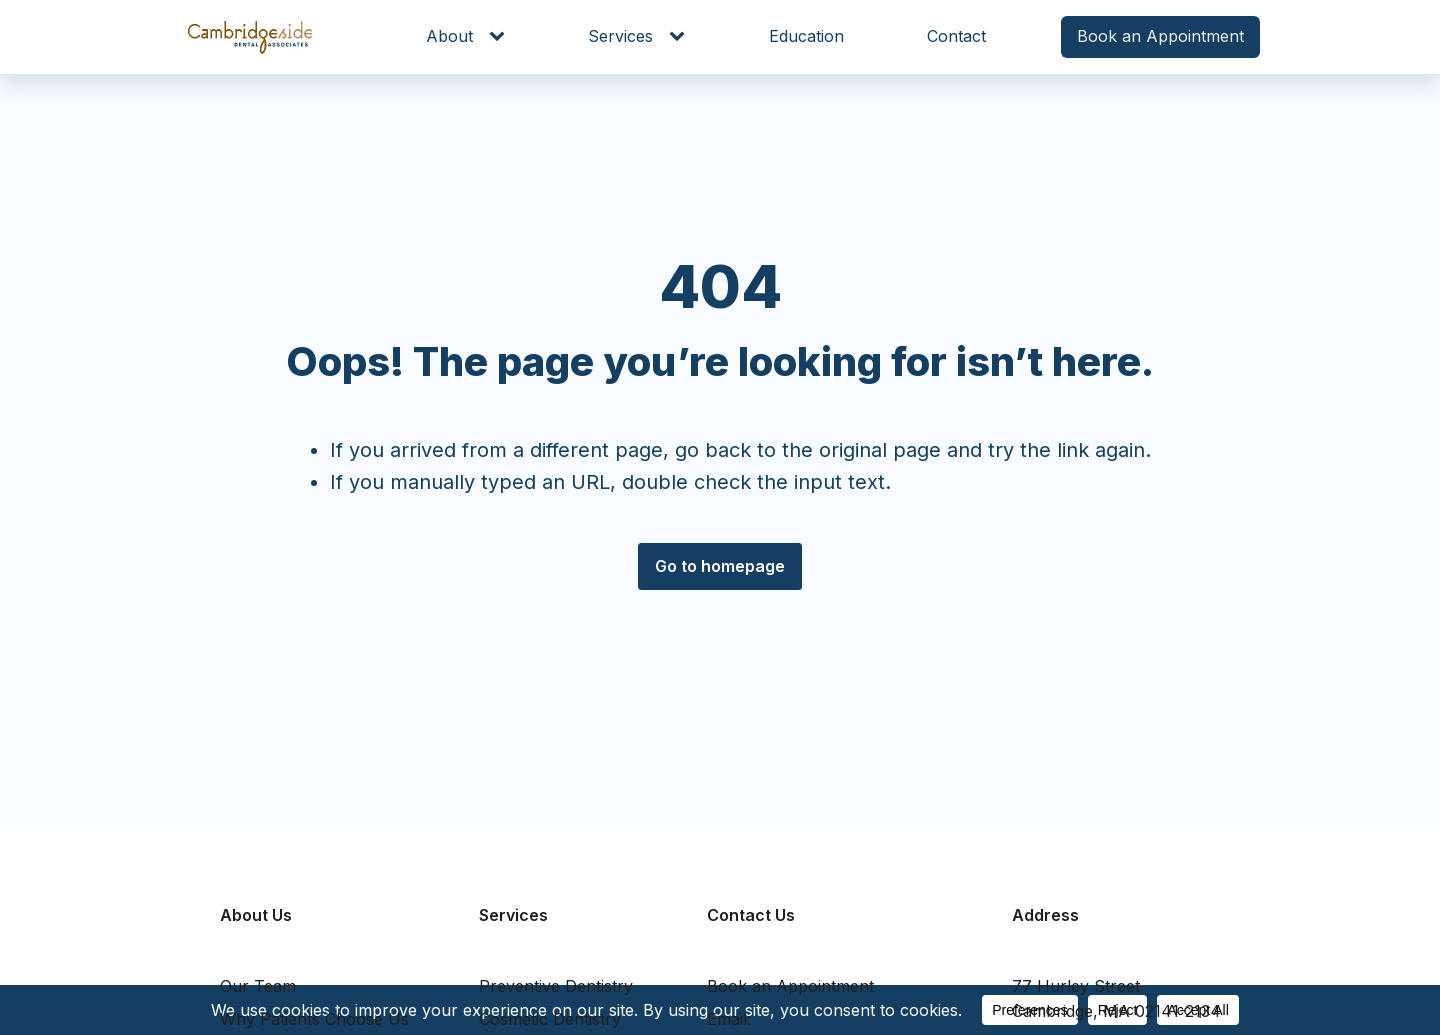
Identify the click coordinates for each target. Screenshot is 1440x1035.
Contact (956, 36)
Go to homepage (720, 566)
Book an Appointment (1160, 36)
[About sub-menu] (501, 37)
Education (806, 36)
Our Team (258, 986)
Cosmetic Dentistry (550, 1019)
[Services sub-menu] (681, 37)
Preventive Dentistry (556, 986)
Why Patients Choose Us (314, 1019)
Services (620, 36)
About (449, 36)
